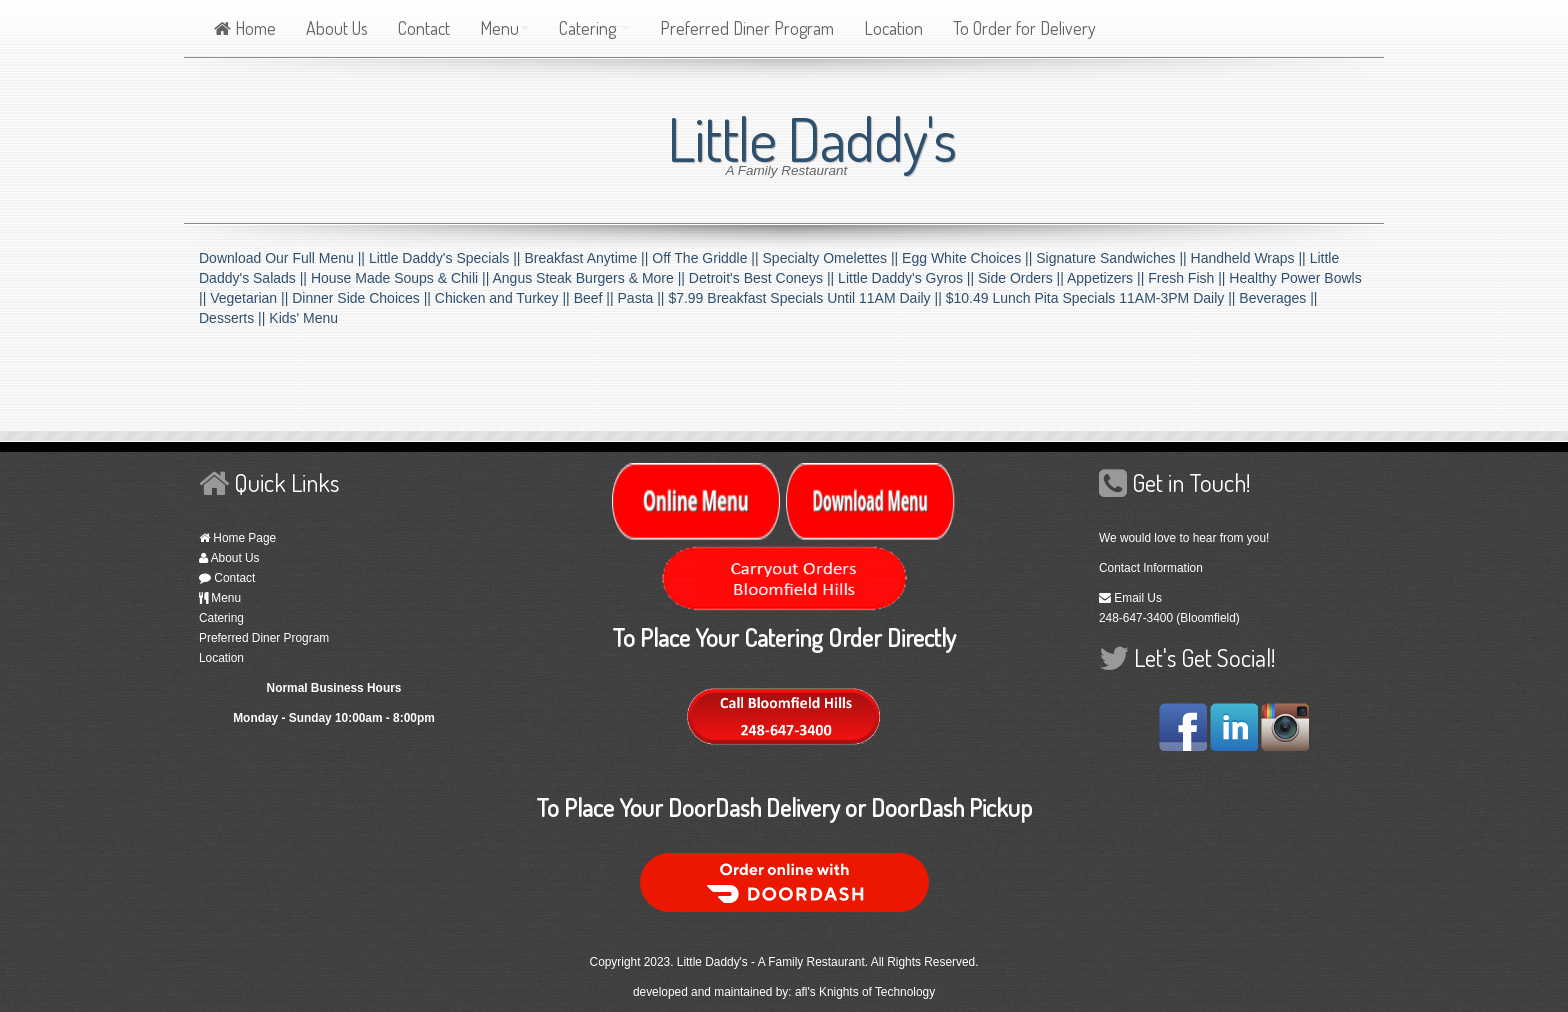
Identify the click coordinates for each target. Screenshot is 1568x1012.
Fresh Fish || (1188, 278)
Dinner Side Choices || (363, 298)
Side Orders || (1022, 278)
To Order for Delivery (1024, 28)
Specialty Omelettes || (833, 258)
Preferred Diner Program (747, 28)
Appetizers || (1107, 278)
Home (245, 28)
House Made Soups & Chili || (402, 278)
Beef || (596, 298)
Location (893, 28)
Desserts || (234, 318)
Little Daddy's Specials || (446, 258)
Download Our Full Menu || (284, 258)
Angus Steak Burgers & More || (590, 278)
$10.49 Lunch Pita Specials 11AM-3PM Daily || (1093, 298)
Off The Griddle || (707, 258)
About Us (337, 28)
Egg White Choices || (969, 258)
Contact (424, 28)
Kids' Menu (303, 318)
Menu (504, 28)
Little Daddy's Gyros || (908, 278)
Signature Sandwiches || (1113, 258)
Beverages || (1278, 298)
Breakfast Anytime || (588, 258)
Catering (594, 28)
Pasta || (643, 298)
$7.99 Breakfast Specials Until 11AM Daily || (806, 298)
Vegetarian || (251, 298)
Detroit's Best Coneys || (763, 278)
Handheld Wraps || (1250, 258)
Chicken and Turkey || (504, 298)
